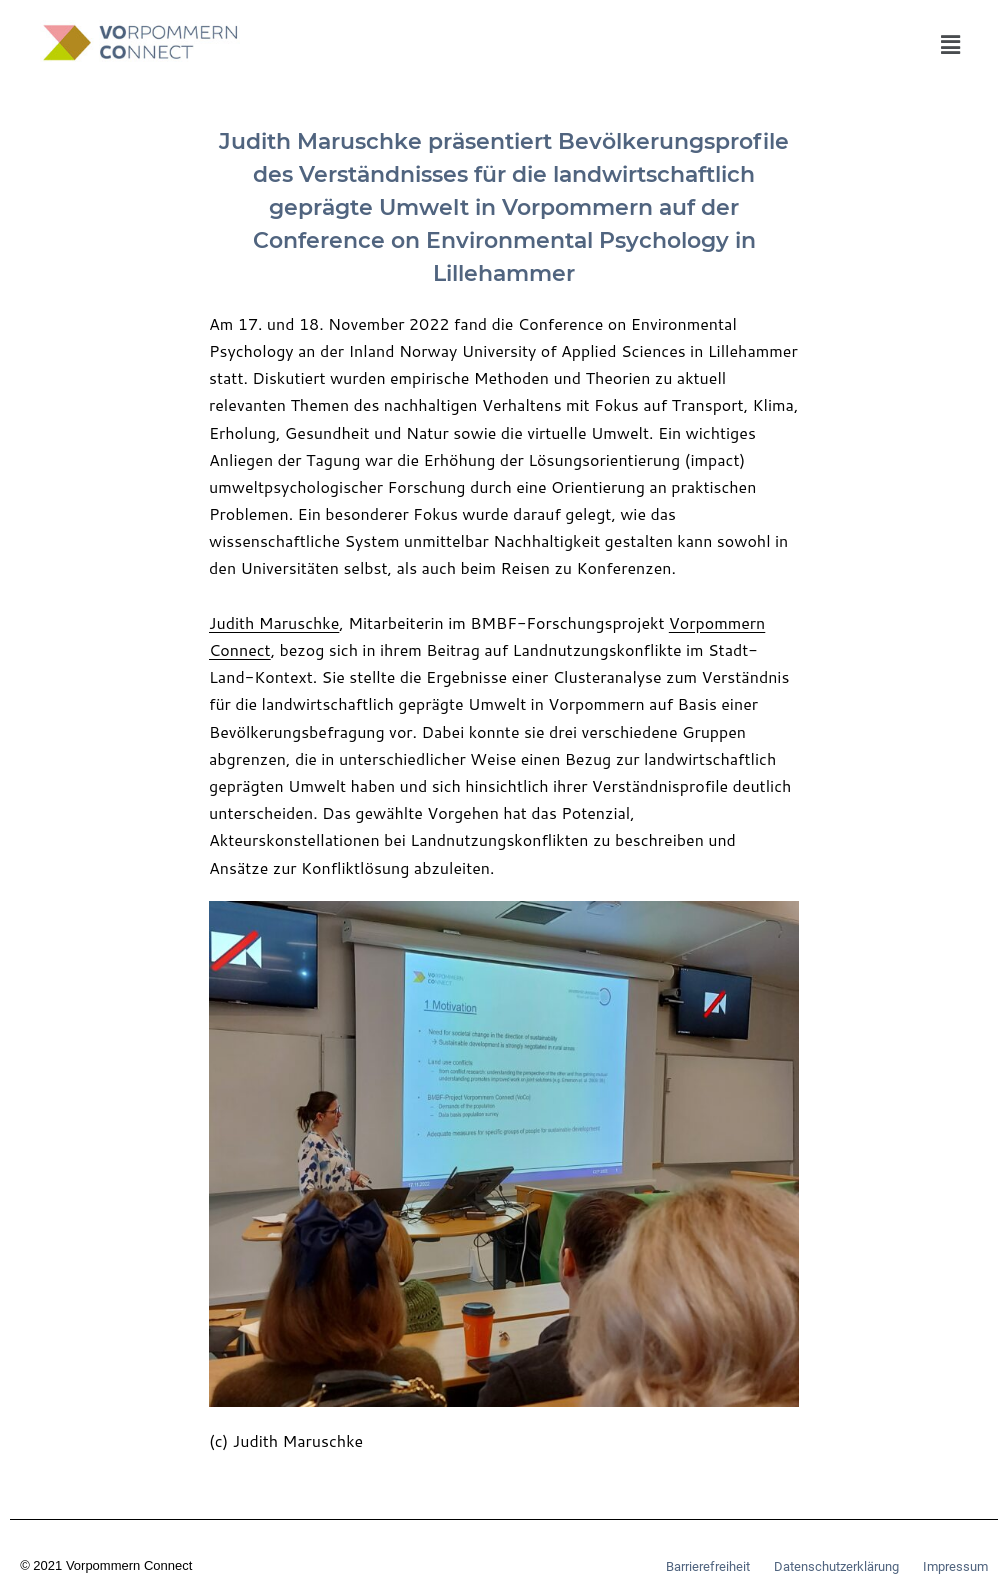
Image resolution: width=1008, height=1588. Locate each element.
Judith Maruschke (274, 622)
